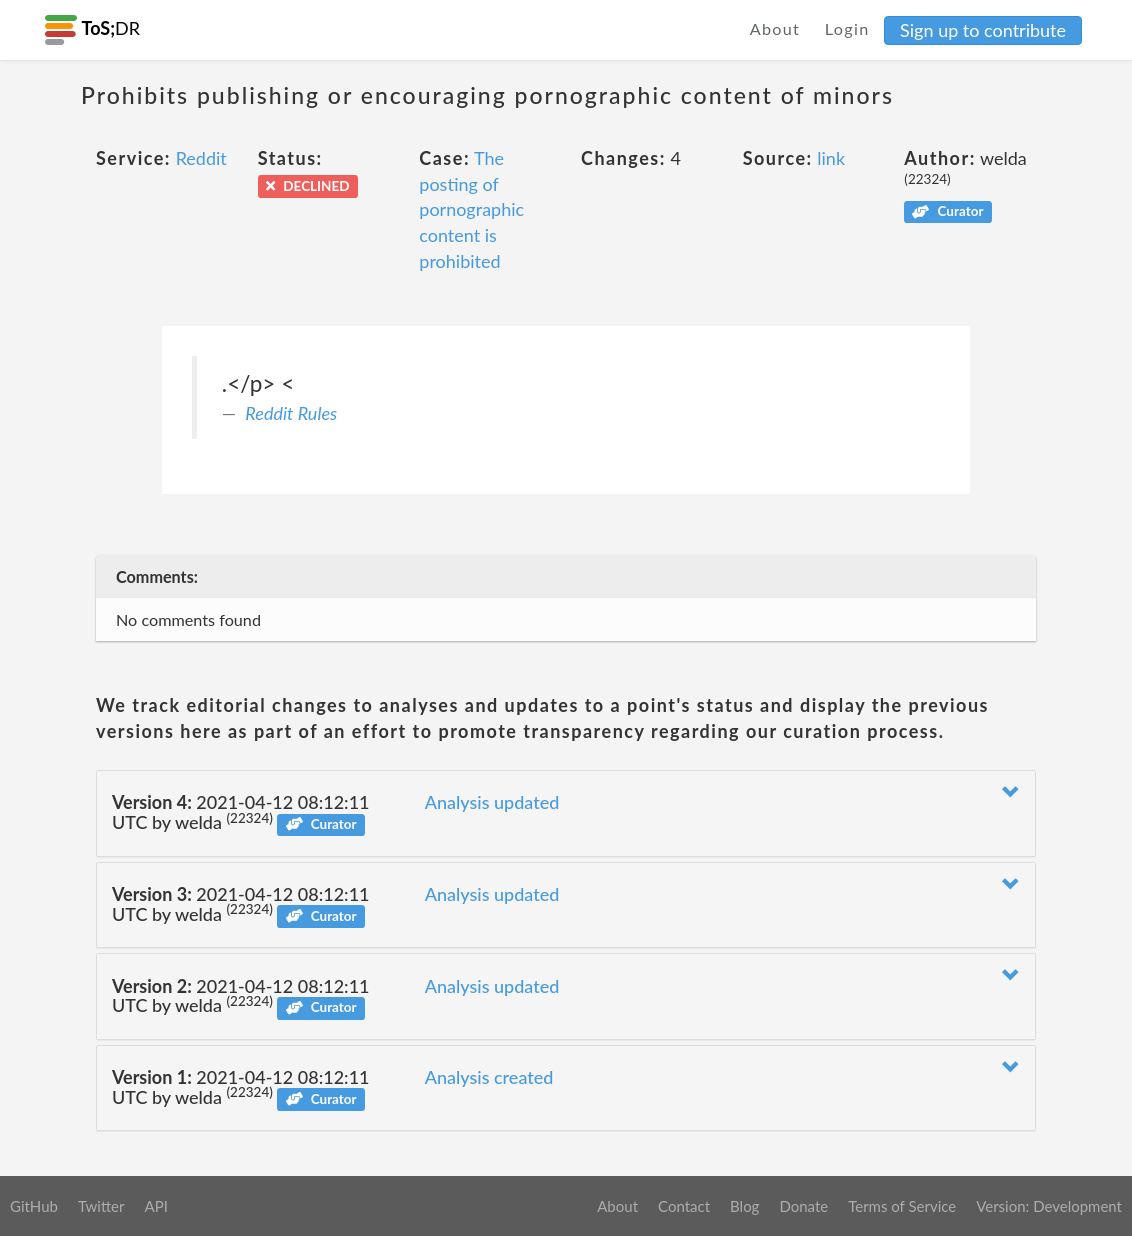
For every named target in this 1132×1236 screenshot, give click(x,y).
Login (847, 28)
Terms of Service (902, 1206)
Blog (744, 1206)
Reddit (201, 158)
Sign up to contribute (983, 30)
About (775, 28)
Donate (803, 1206)
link (831, 158)
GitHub (34, 1206)
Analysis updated (492, 802)
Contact (684, 1206)
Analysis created (489, 1077)
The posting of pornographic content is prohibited (471, 209)
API (155, 1206)
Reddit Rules (291, 413)
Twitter (101, 1206)
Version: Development (1049, 1206)
